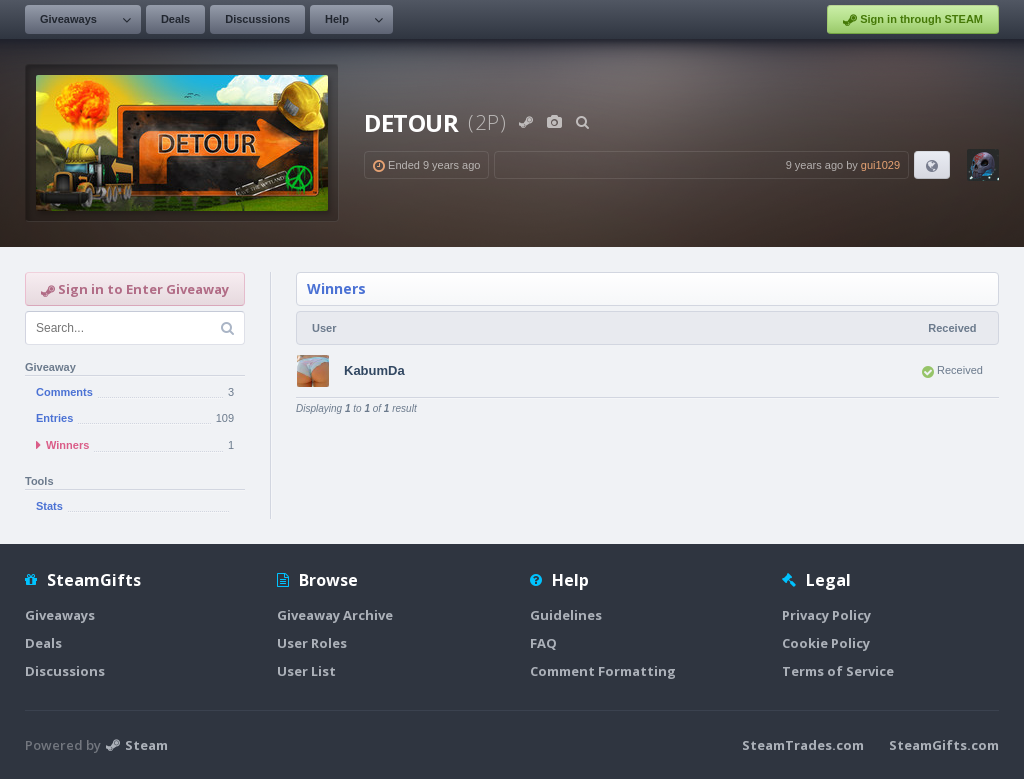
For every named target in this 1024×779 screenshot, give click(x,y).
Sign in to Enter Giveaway (135, 289)
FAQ (543, 643)
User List (306, 671)
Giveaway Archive (335, 615)
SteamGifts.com (944, 745)
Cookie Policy (826, 643)
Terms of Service (838, 671)
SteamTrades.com (803, 745)
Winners (336, 288)
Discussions (257, 19)
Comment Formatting (603, 671)
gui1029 (880, 165)
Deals (175, 19)
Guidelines (566, 615)
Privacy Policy (826, 615)
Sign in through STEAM (913, 20)
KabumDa (374, 370)
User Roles (312, 643)
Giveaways (68, 19)
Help (337, 19)
